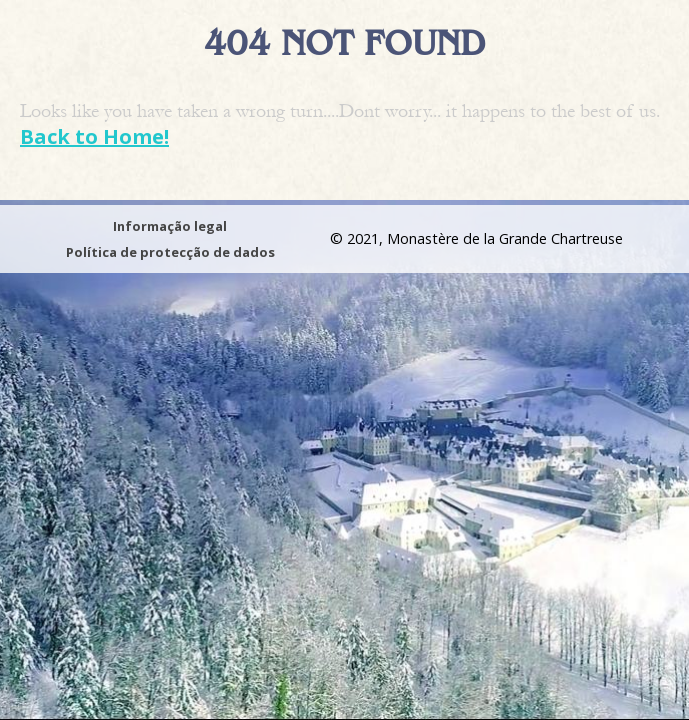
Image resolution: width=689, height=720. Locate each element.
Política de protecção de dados (170, 252)
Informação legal (170, 226)
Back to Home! (94, 136)
